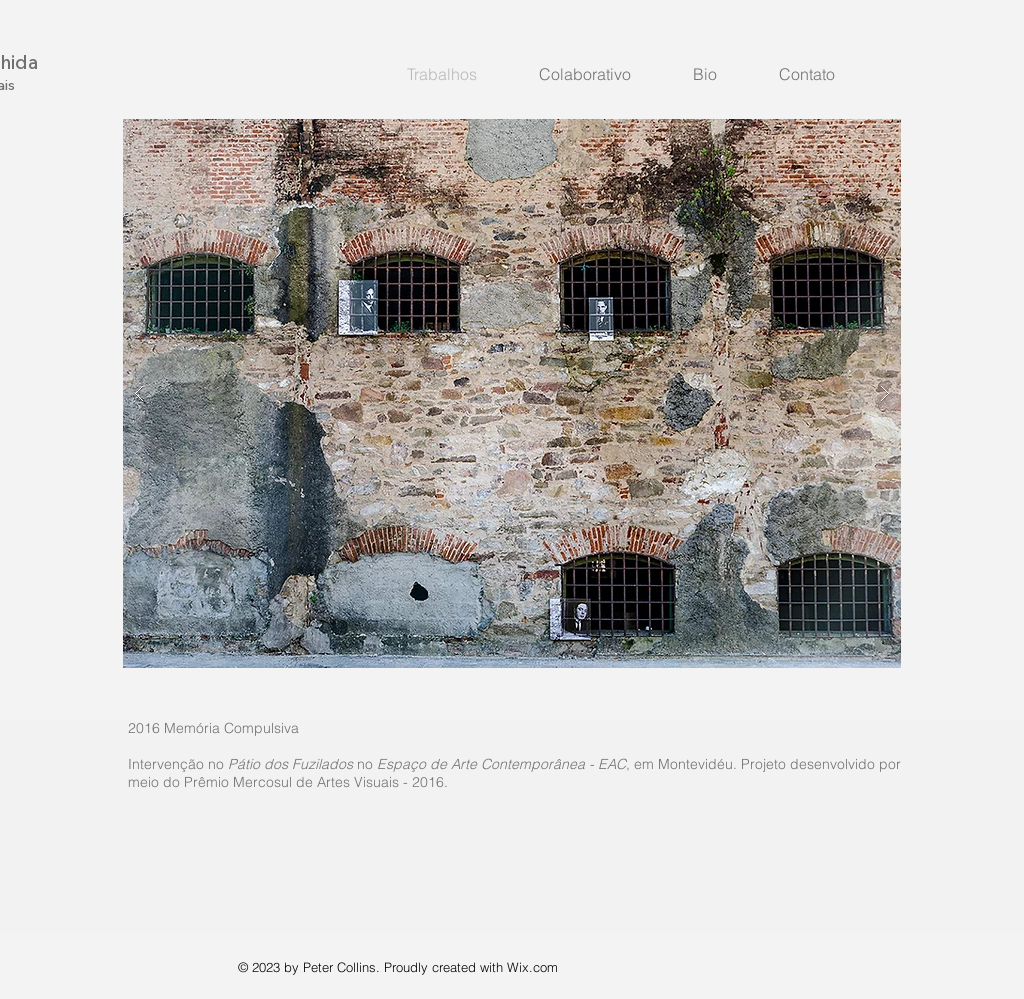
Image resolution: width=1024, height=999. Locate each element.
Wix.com (532, 967)
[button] (512, 393)
